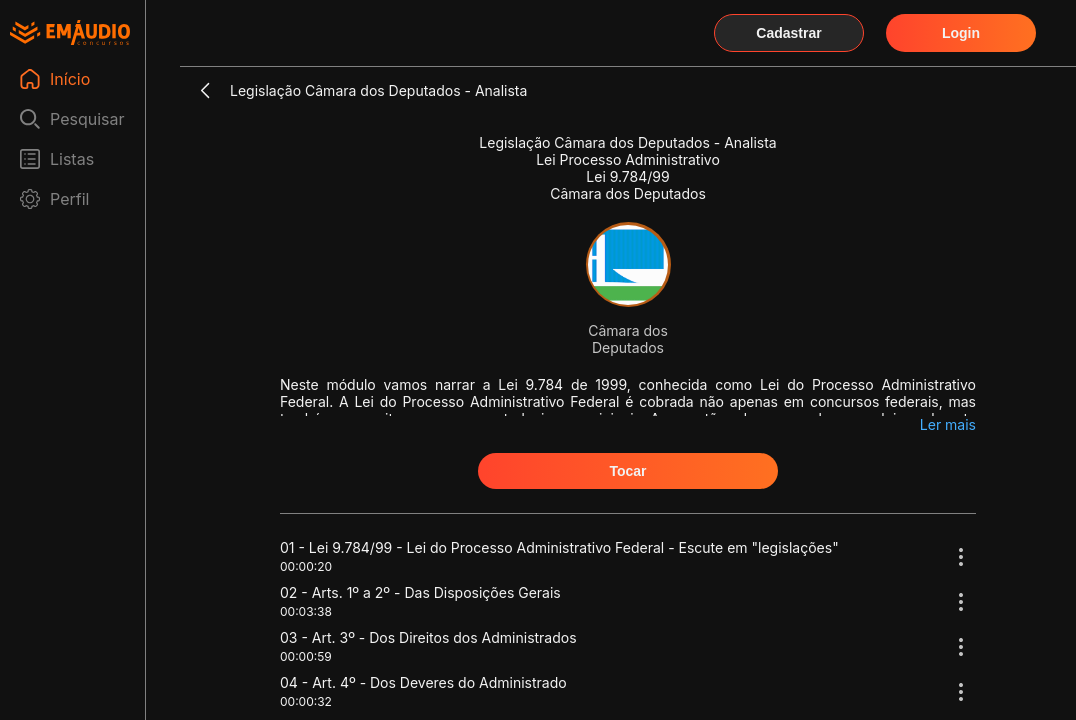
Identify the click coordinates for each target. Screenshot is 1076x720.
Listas (72, 159)
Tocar (627, 471)
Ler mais (948, 424)
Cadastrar (788, 33)
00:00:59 (306, 656)
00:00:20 (306, 566)
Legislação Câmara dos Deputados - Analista (378, 90)
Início (70, 79)
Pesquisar (87, 119)
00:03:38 (306, 611)
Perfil (69, 199)
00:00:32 (306, 701)
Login (961, 33)
